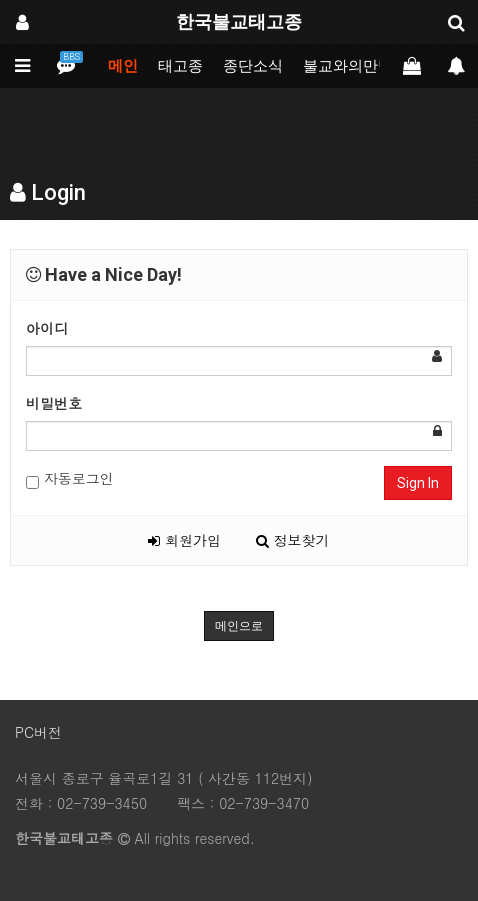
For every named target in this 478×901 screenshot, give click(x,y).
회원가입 (184, 540)
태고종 (180, 66)
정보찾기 (293, 540)
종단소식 (253, 66)
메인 (123, 66)
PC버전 (38, 732)
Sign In (418, 483)
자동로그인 (70, 478)
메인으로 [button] (239, 626)
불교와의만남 (348, 66)
